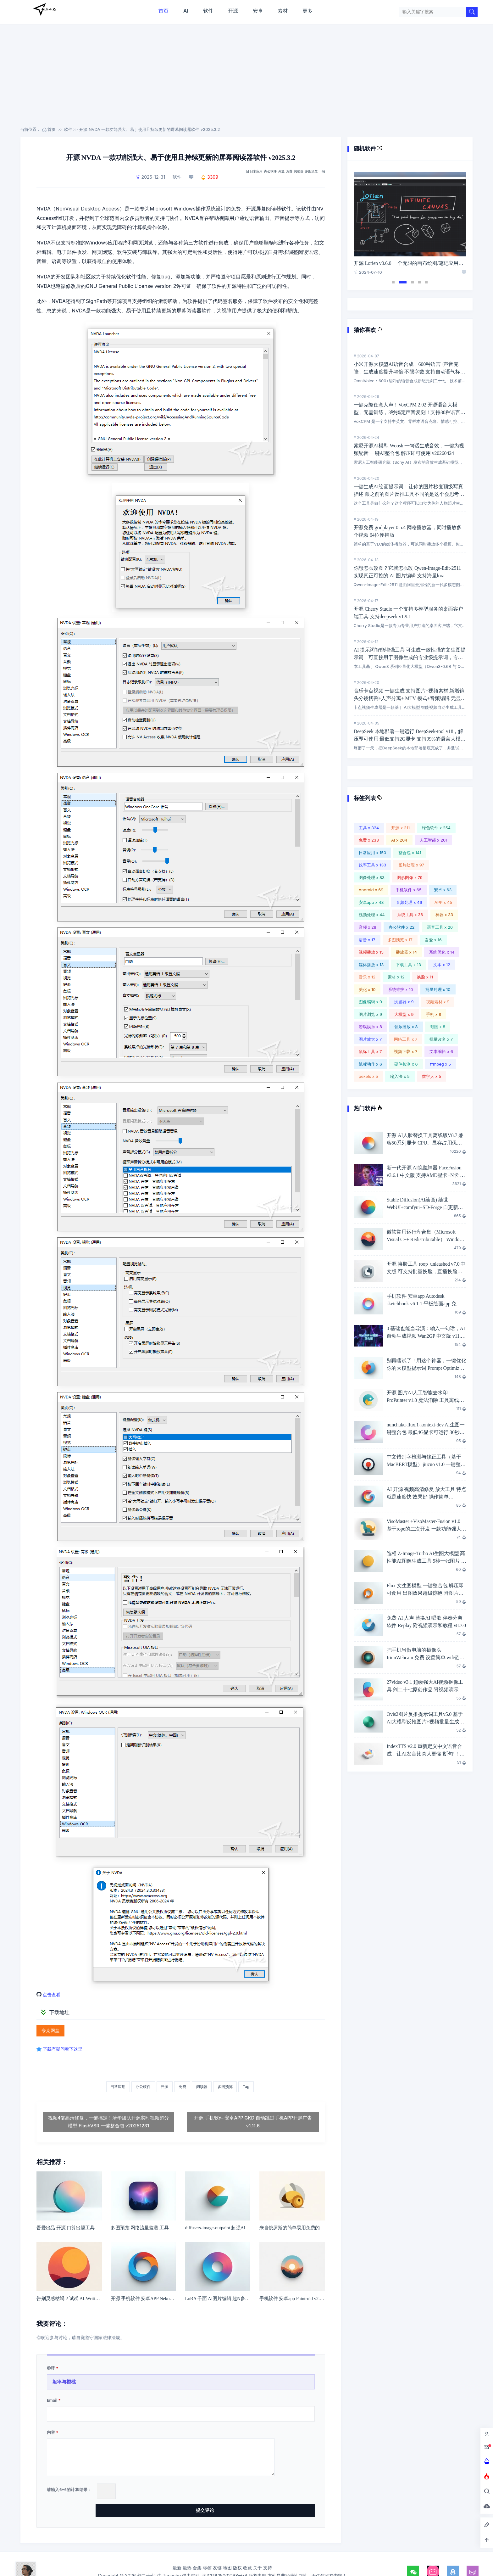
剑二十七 (43, 9)
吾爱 (433, 939)
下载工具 (408, 964)
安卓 (258, 11)
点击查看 (53, 1994)
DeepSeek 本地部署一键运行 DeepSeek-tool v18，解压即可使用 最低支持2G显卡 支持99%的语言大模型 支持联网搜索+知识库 (410, 739)
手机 (433, 1014)
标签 (207, 2551)
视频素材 (437, 1001)
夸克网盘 (50, 2030)
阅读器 (298, 171)
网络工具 (405, 1039)
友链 (217, 2551)
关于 (257, 2551)
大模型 (403, 1014)
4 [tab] (419, 282)
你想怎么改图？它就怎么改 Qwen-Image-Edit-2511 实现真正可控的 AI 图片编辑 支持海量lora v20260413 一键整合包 (407, 575)
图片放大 (370, 1039)
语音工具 (440, 927)
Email (52, 2402)
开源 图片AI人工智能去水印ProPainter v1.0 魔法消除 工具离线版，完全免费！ (423, 1400)
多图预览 (311, 171)
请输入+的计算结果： (69, 2492)
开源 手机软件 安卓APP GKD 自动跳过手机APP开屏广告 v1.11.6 (253, 2124)
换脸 (425, 976)
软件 (208, 11)
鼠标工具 (370, 1051)
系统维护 (400, 989)
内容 (51, 2434)
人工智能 (433, 840)
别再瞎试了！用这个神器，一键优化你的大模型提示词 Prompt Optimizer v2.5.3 (426, 1368)
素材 (283, 11)
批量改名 (441, 1039)
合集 (197, 2551)
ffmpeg (440, 1064)
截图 (437, 1026)
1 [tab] (393, 282)
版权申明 (257, 2559)
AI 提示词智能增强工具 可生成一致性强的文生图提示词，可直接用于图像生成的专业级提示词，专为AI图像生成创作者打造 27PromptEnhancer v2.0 (410, 657)
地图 (227, 2551)
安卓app (371, 902)
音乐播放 (406, 1026)
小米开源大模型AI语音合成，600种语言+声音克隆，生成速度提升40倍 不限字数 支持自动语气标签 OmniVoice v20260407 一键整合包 (409, 371)
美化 (367, 989)
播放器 (406, 952)
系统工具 (410, 914)
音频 (367, 927)
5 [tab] (426, 282)
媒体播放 (371, 964)
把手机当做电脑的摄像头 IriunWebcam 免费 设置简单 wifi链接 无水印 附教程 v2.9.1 (425, 1657)
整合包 (409, 852)
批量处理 (438, 989)
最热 (187, 2551)
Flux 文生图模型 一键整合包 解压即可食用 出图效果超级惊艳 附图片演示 (425, 1593)
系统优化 (441, 952)
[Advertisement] (246, 79)
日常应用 (256, 171)
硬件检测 (406, 1064)
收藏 (247, 2551)
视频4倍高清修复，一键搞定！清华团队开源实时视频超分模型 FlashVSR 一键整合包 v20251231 (108, 2124)
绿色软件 (436, 827)
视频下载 (405, 1051)
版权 (237, 2551)
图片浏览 (370, 1014)
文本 (441, 964)
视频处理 (372, 914)
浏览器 (403, 1001)
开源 (233, 11)
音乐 (367, 976)
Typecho (172, 2559)
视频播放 (371, 952)
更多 (307, 11)
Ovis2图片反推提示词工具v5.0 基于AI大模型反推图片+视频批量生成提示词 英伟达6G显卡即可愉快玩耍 (425, 1721)
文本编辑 (441, 1051)
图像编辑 (370, 1001)
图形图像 (410, 877)
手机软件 (408, 889)
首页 (163, 11)
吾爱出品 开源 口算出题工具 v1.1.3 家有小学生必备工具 (93, 2229)
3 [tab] (412, 282)
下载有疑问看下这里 (65, 2049)
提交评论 (285, 2493)
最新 (177, 2551)
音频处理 (409, 902)
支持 (267, 2551)
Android (371, 889)
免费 (289, 171)
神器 (444, 914)
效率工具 (372, 864)
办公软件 (270, 171)
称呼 (51, 2370)
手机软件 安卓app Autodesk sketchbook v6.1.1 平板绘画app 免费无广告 (424, 1303)
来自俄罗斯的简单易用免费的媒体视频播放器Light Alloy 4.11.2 (322, 2229)
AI (185, 11)
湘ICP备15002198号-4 (224, 2559)
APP (443, 902)
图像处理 (372, 877)
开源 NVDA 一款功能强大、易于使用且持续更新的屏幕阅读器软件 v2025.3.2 (149, 129)
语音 (367, 939)
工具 (369, 827)
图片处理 (411, 864)
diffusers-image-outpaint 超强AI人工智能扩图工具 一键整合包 (246, 2229)
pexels (368, 1076)
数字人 (431, 1076)
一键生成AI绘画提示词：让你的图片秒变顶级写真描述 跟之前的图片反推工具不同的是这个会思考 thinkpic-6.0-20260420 (408, 494)
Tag (322, 171)
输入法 (399, 1076)
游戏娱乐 (370, 1026)
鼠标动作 (370, 1064)
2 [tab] (403, 282)
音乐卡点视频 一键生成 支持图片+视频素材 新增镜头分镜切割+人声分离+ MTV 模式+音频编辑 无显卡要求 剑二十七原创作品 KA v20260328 (410, 698)
